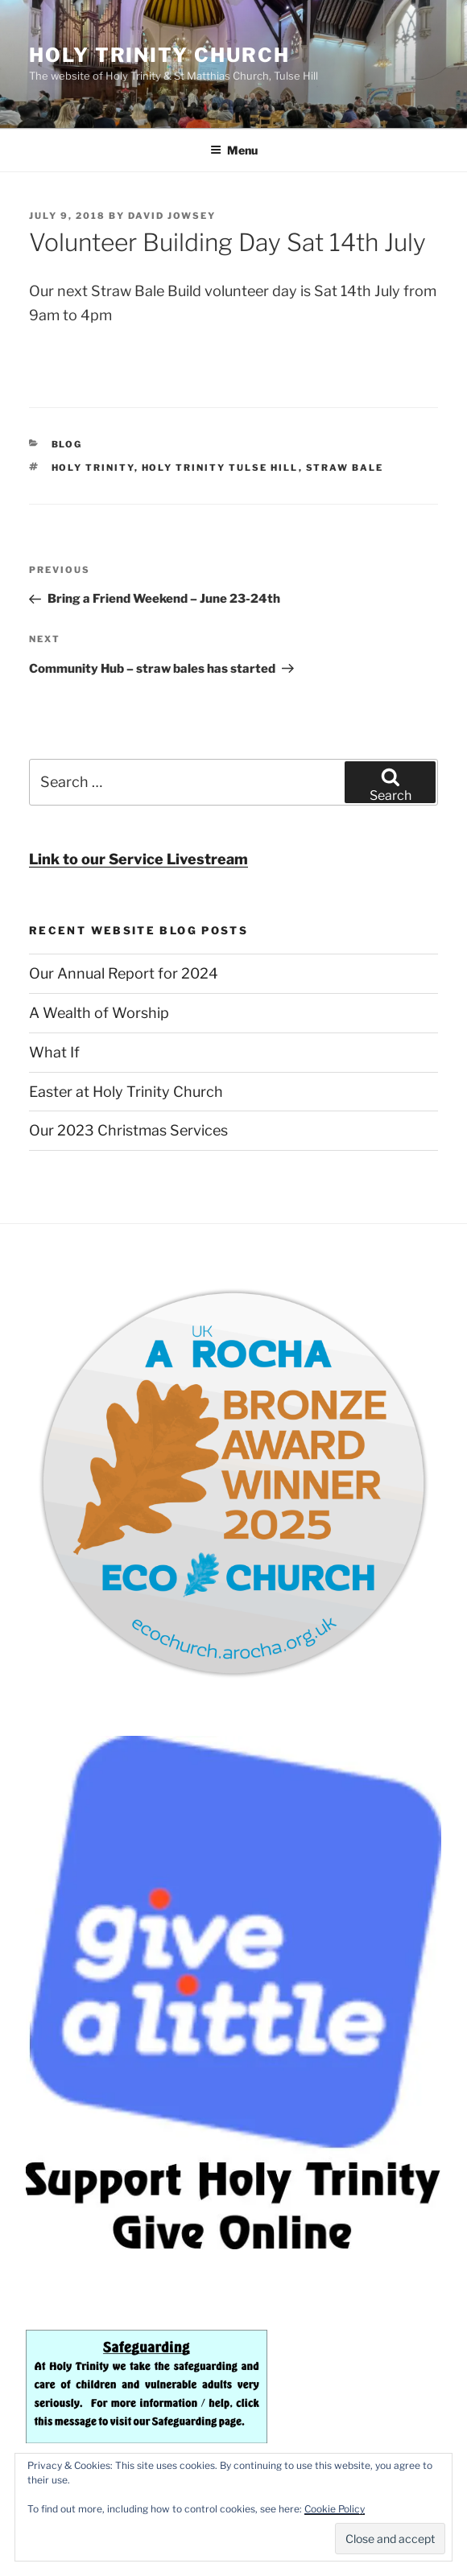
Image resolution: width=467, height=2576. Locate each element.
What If (54, 1052)
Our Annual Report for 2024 (123, 973)
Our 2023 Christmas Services (128, 1130)
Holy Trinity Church (159, 55)
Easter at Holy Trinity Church (126, 1091)
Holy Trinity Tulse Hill (220, 467)
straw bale (345, 467)
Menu (234, 150)
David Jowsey (172, 215)
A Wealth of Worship (99, 1012)
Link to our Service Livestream (138, 859)
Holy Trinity (93, 467)
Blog (67, 444)
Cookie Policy (334, 2509)
